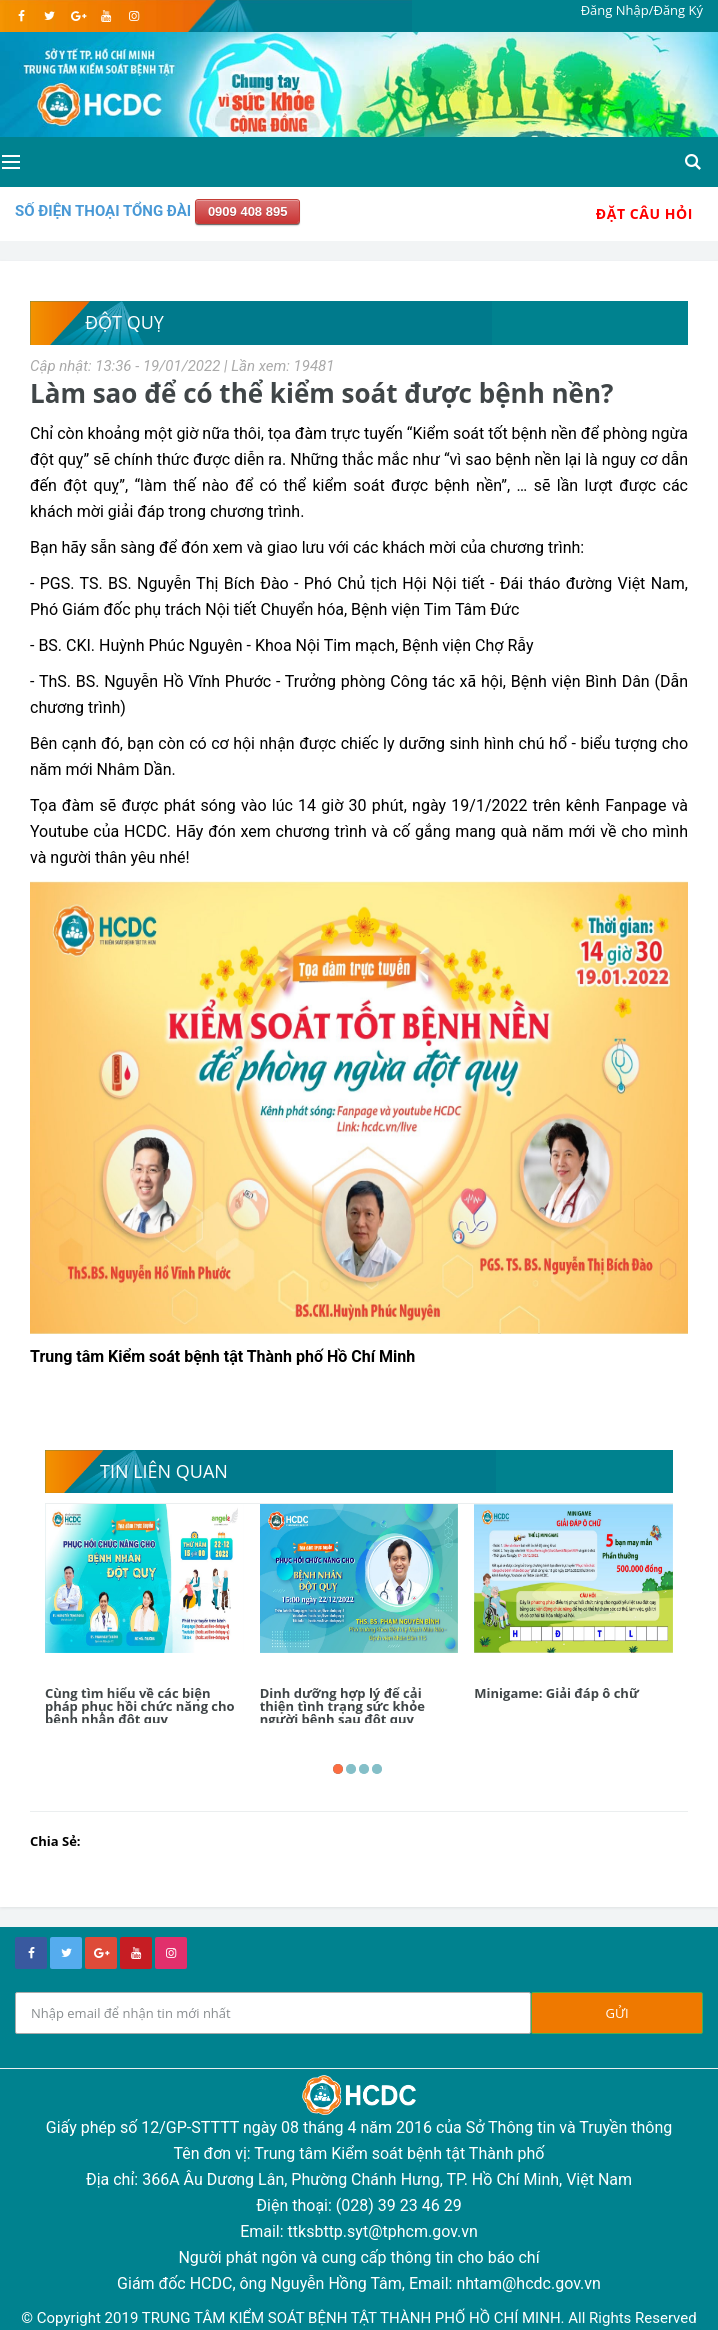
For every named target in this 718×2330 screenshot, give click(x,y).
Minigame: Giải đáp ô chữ (556, 1693)
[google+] (101, 1953)
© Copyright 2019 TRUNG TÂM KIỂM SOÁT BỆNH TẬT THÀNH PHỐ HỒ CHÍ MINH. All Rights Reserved (358, 2318)
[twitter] (49, 16)
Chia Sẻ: (55, 1841)
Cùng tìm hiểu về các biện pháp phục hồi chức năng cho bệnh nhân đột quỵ (140, 1706)
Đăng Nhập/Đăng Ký (642, 10)
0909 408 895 (248, 211)
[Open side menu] (9, 162)
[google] (77, 16)
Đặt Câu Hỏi (644, 213)
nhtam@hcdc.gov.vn (528, 2283)
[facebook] (21, 16)
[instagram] (133, 16)
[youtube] (105, 16)
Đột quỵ (124, 322)
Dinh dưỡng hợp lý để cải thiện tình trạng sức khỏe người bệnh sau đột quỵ (342, 1706)
